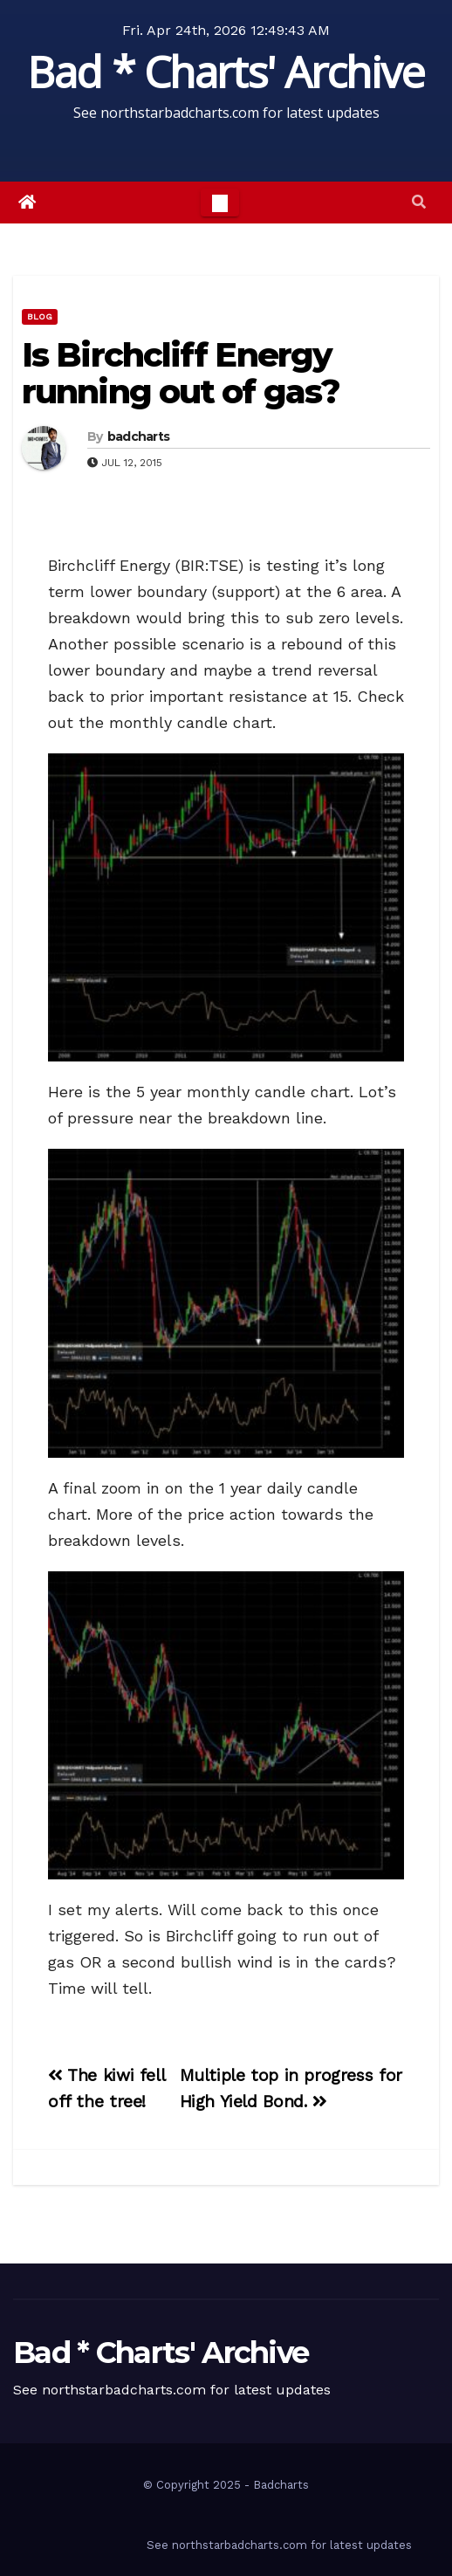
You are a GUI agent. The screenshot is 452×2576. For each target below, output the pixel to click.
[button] (419, 202)
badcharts (138, 436)
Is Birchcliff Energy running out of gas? (180, 373)
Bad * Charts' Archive (225, 71)
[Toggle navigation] (220, 202)
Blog (39, 316)
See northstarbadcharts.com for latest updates (279, 2545)
